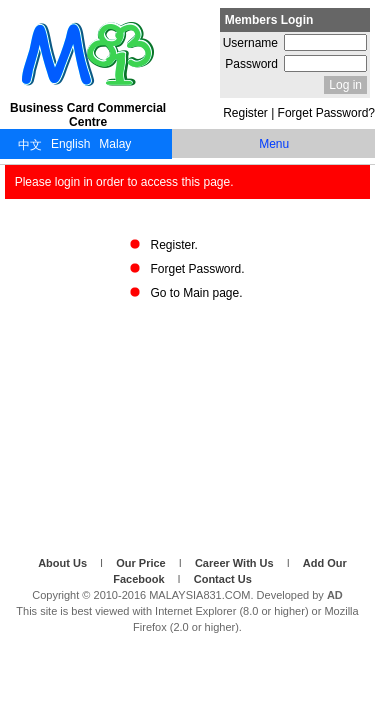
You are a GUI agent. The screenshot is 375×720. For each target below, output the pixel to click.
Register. (173, 245)
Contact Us (223, 579)
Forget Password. (197, 269)
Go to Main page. (196, 293)
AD (335, 595)
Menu (274, 144)
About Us (64, 563)
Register (245, 113)
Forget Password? (326, 113)
